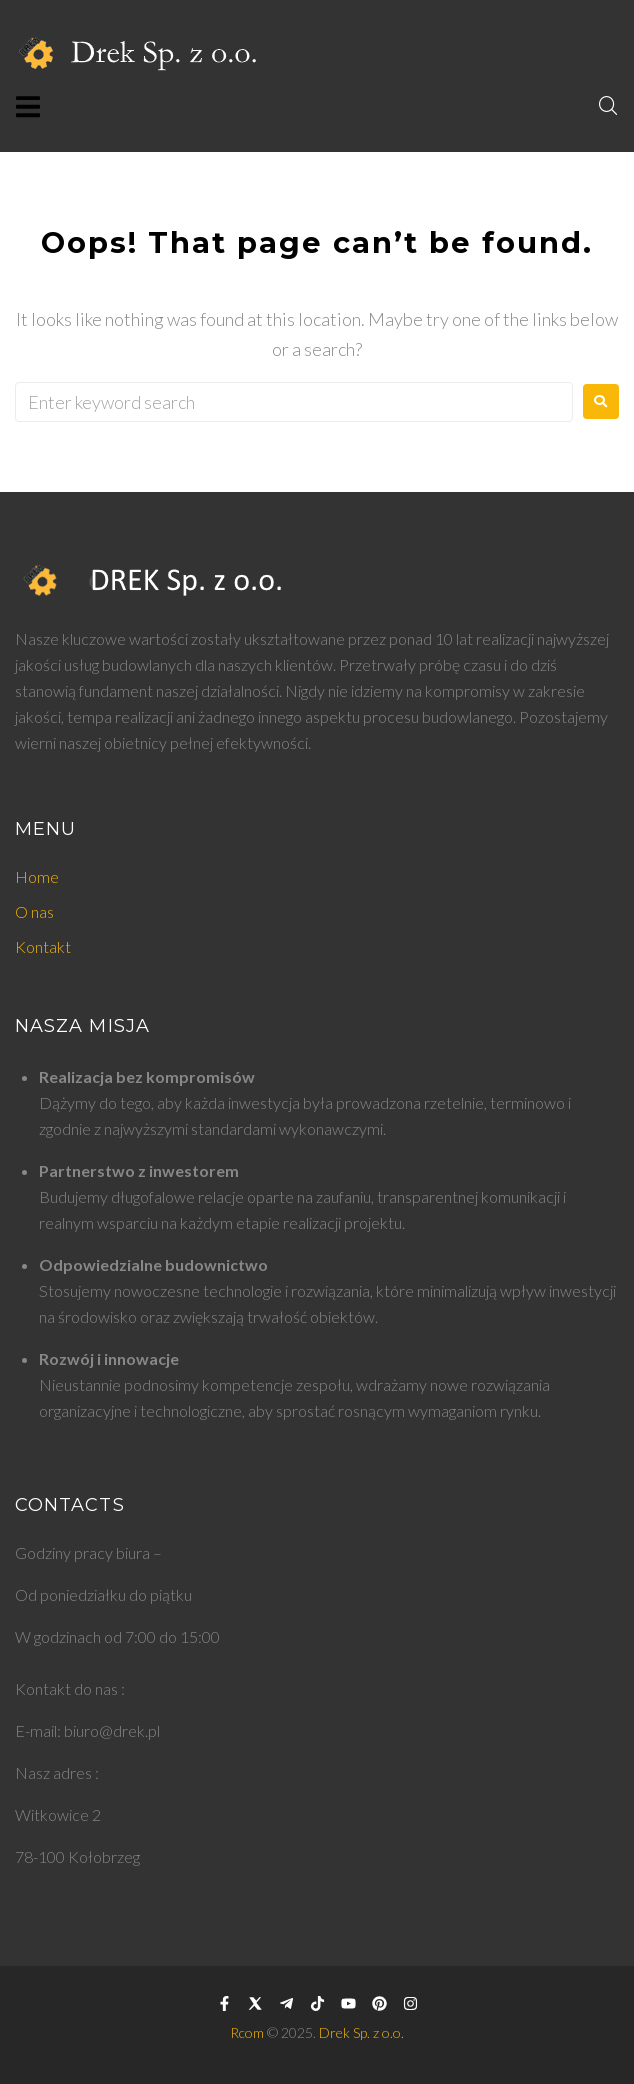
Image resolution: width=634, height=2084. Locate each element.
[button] (27, 106)
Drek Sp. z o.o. (361, 2032)
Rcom (247, 2032)
